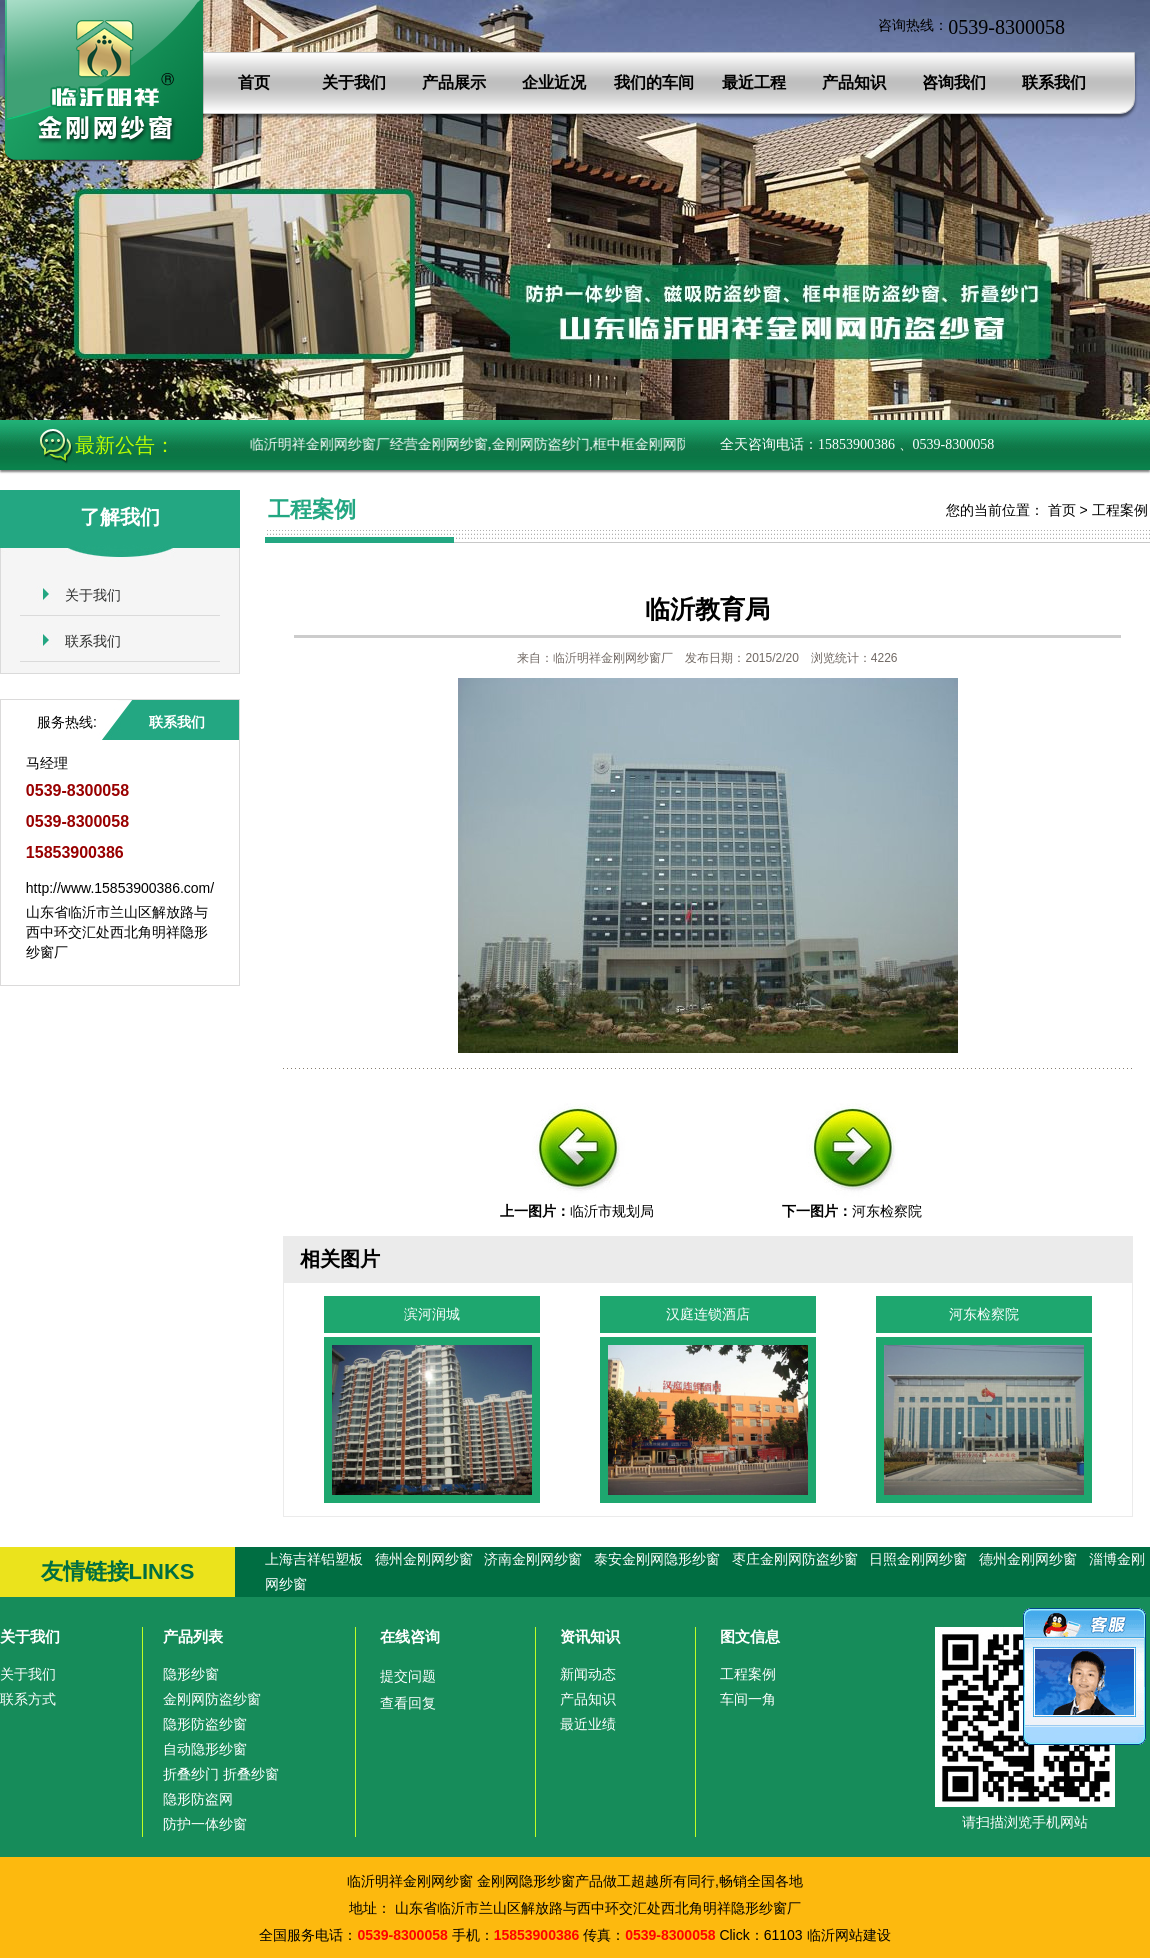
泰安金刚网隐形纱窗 (657, 1559)
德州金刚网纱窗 (424, 1559)
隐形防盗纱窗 (205, 1724)
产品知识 (854, 82)
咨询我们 (954, 82)
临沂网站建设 (849, 1935)
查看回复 (408, 1703)
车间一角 (748, 1699)
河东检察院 (887, 1211)
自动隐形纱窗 (205, 1749)
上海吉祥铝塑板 (314, 1559)
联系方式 (28, 1699)
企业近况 (554, 82)
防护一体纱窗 (205, 1824)
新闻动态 (588, 1674)
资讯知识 (590, 1636)
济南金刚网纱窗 (533, 1559)
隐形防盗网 (198, 1799)
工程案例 (1120, 510)
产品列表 (193, 1636)
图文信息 (750, 1636)
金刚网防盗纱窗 (212, 1699)
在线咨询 (410, 1636)
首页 (254, 82)
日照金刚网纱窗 (918, 1559)
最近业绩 (588, 1724)
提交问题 (408, 1676)
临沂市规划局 (612, 1211)
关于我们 (354, 82)
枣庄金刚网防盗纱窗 (795, 1559)
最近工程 (754, 82)
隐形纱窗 (191, 1674)
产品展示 (454, 82)
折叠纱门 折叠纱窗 (221, 1774)
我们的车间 (654, 82)
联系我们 (1054, 82)
